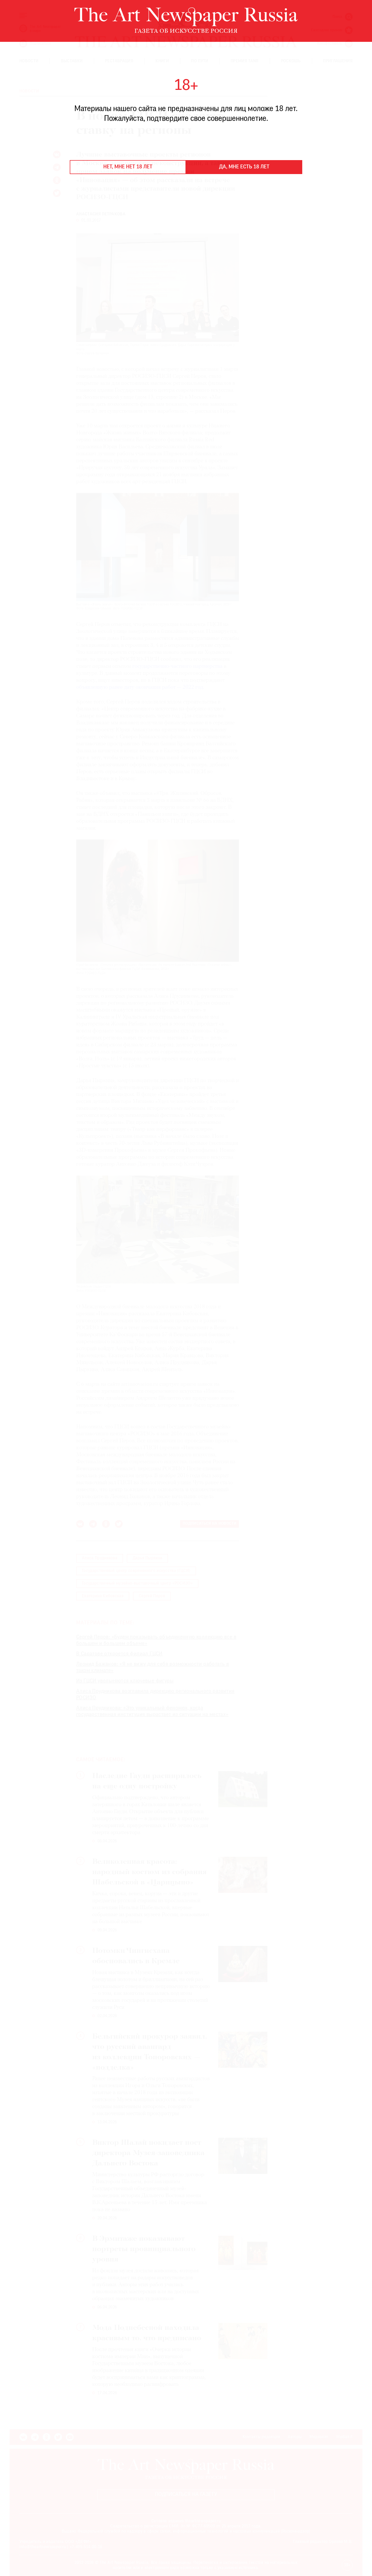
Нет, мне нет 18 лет (127, 167)
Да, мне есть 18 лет (244, 167)
